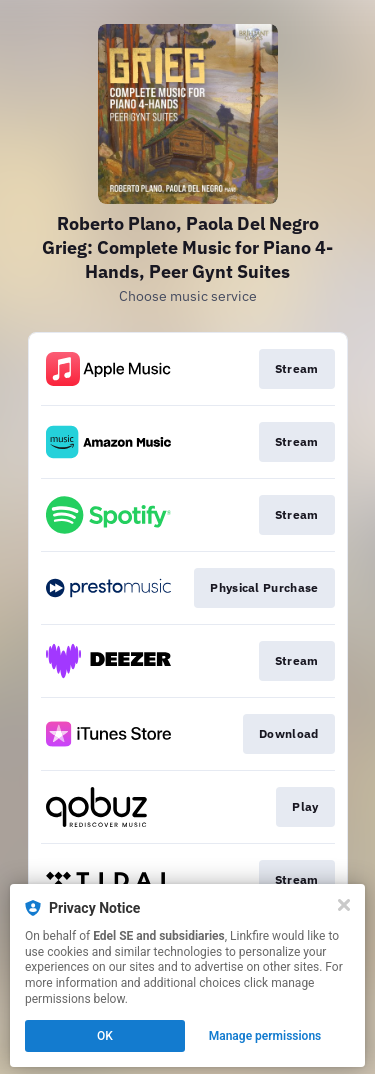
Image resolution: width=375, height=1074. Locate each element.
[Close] (344, 905)
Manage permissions (265, 1036)
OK (105, 1036)
